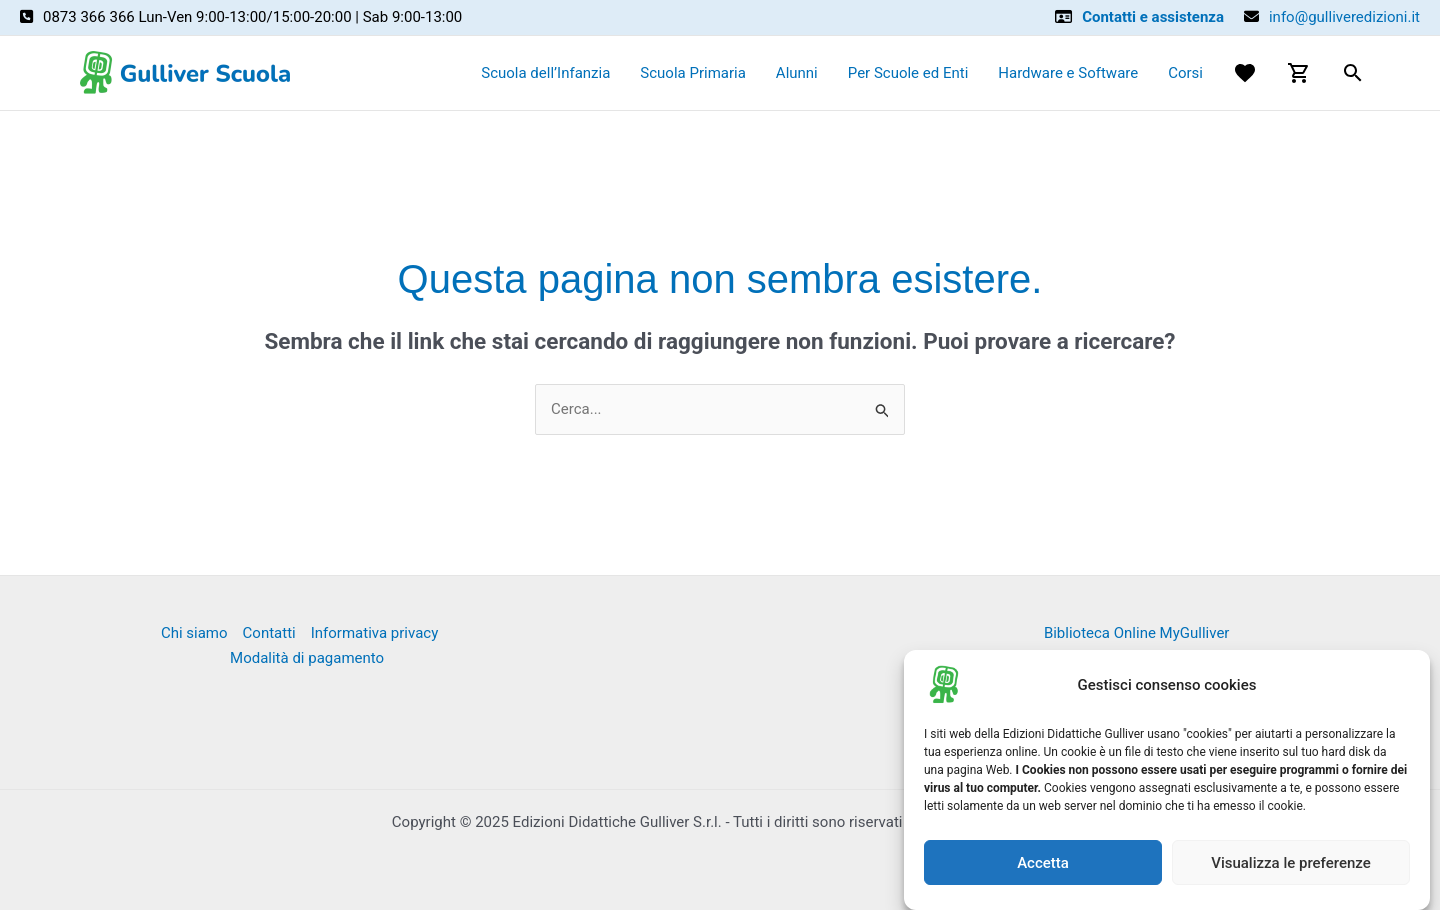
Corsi (1185, 73)
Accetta (1043, 863)
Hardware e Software (1068, 73)
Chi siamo (194, 633)
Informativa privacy (375, 633)
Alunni (797, 73)
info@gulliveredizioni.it (1344, 17)
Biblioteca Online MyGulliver (1137, 633)
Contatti (269, 633)
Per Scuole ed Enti (908, 73)
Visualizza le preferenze (1291, 863)
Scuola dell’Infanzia (545, 73)
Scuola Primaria (693, 73)
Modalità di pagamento (307, 658)
